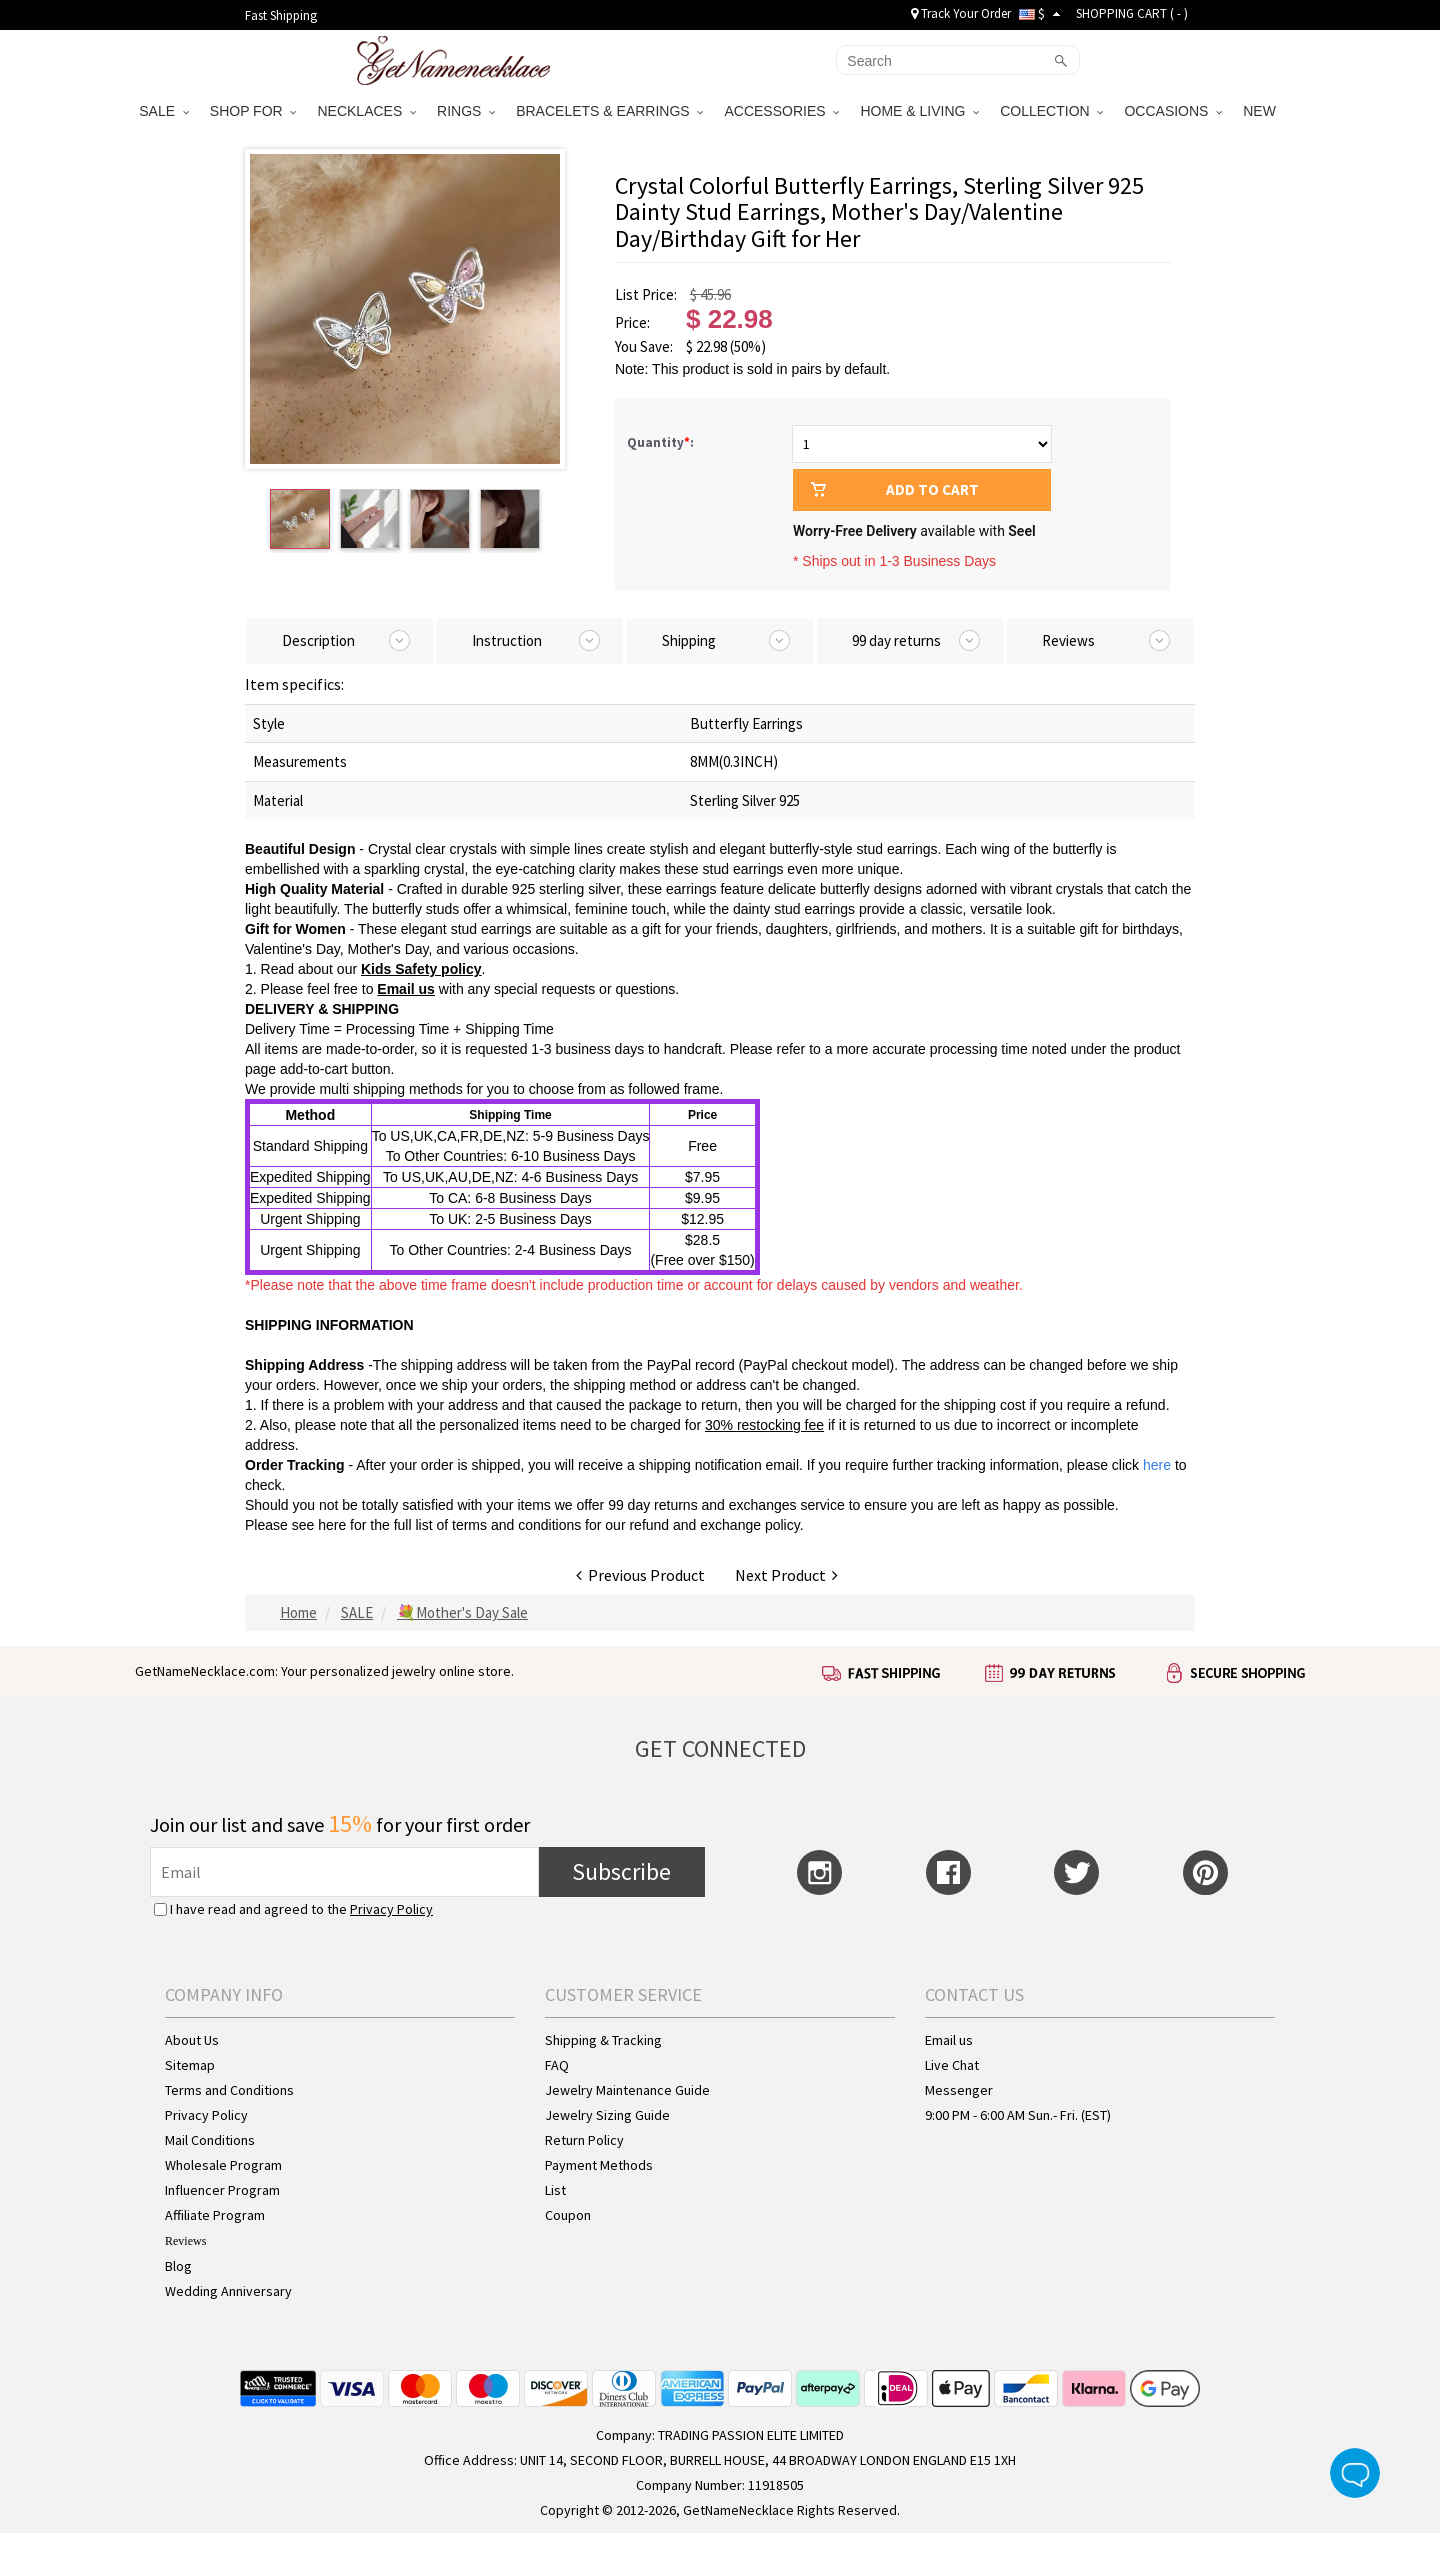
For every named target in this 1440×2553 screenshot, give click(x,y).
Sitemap (190, 2065)
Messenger (959, 2090)
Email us (949, 2040)
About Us (192, 2040)
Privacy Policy (391, 1909)
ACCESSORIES (781, 111)
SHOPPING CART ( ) (1132, 13)
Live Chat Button (1355, 2473)
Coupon (568, 2215)
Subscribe (621, 1871)
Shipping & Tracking (603, 2040)
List (555, 2190)
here (332, 1525)
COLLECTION (1051, 111)
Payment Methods (599, 2165)
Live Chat (952, 2065)
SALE (164, 111)
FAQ (557, 2065)
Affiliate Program (215, 2215)
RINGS (466, 111)
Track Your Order (961, 13)
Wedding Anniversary (228, 2291)
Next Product (786, 1575)
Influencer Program (222, 2190)
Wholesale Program (223, 2165)
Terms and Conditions (229, 2090)
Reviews (185, 2241)
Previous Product (640, 1575)
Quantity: (660, 442)
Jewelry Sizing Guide (607, 2115)
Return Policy (584, 2140)
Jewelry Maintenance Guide (627, 2090)
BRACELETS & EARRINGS (609, 111)
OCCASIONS (1173, 111)
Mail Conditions (210, 2140)
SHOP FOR (253, 111)
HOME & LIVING (919, 111)
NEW (1261, 111)
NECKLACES (366, 111)
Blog (178, 2266)
